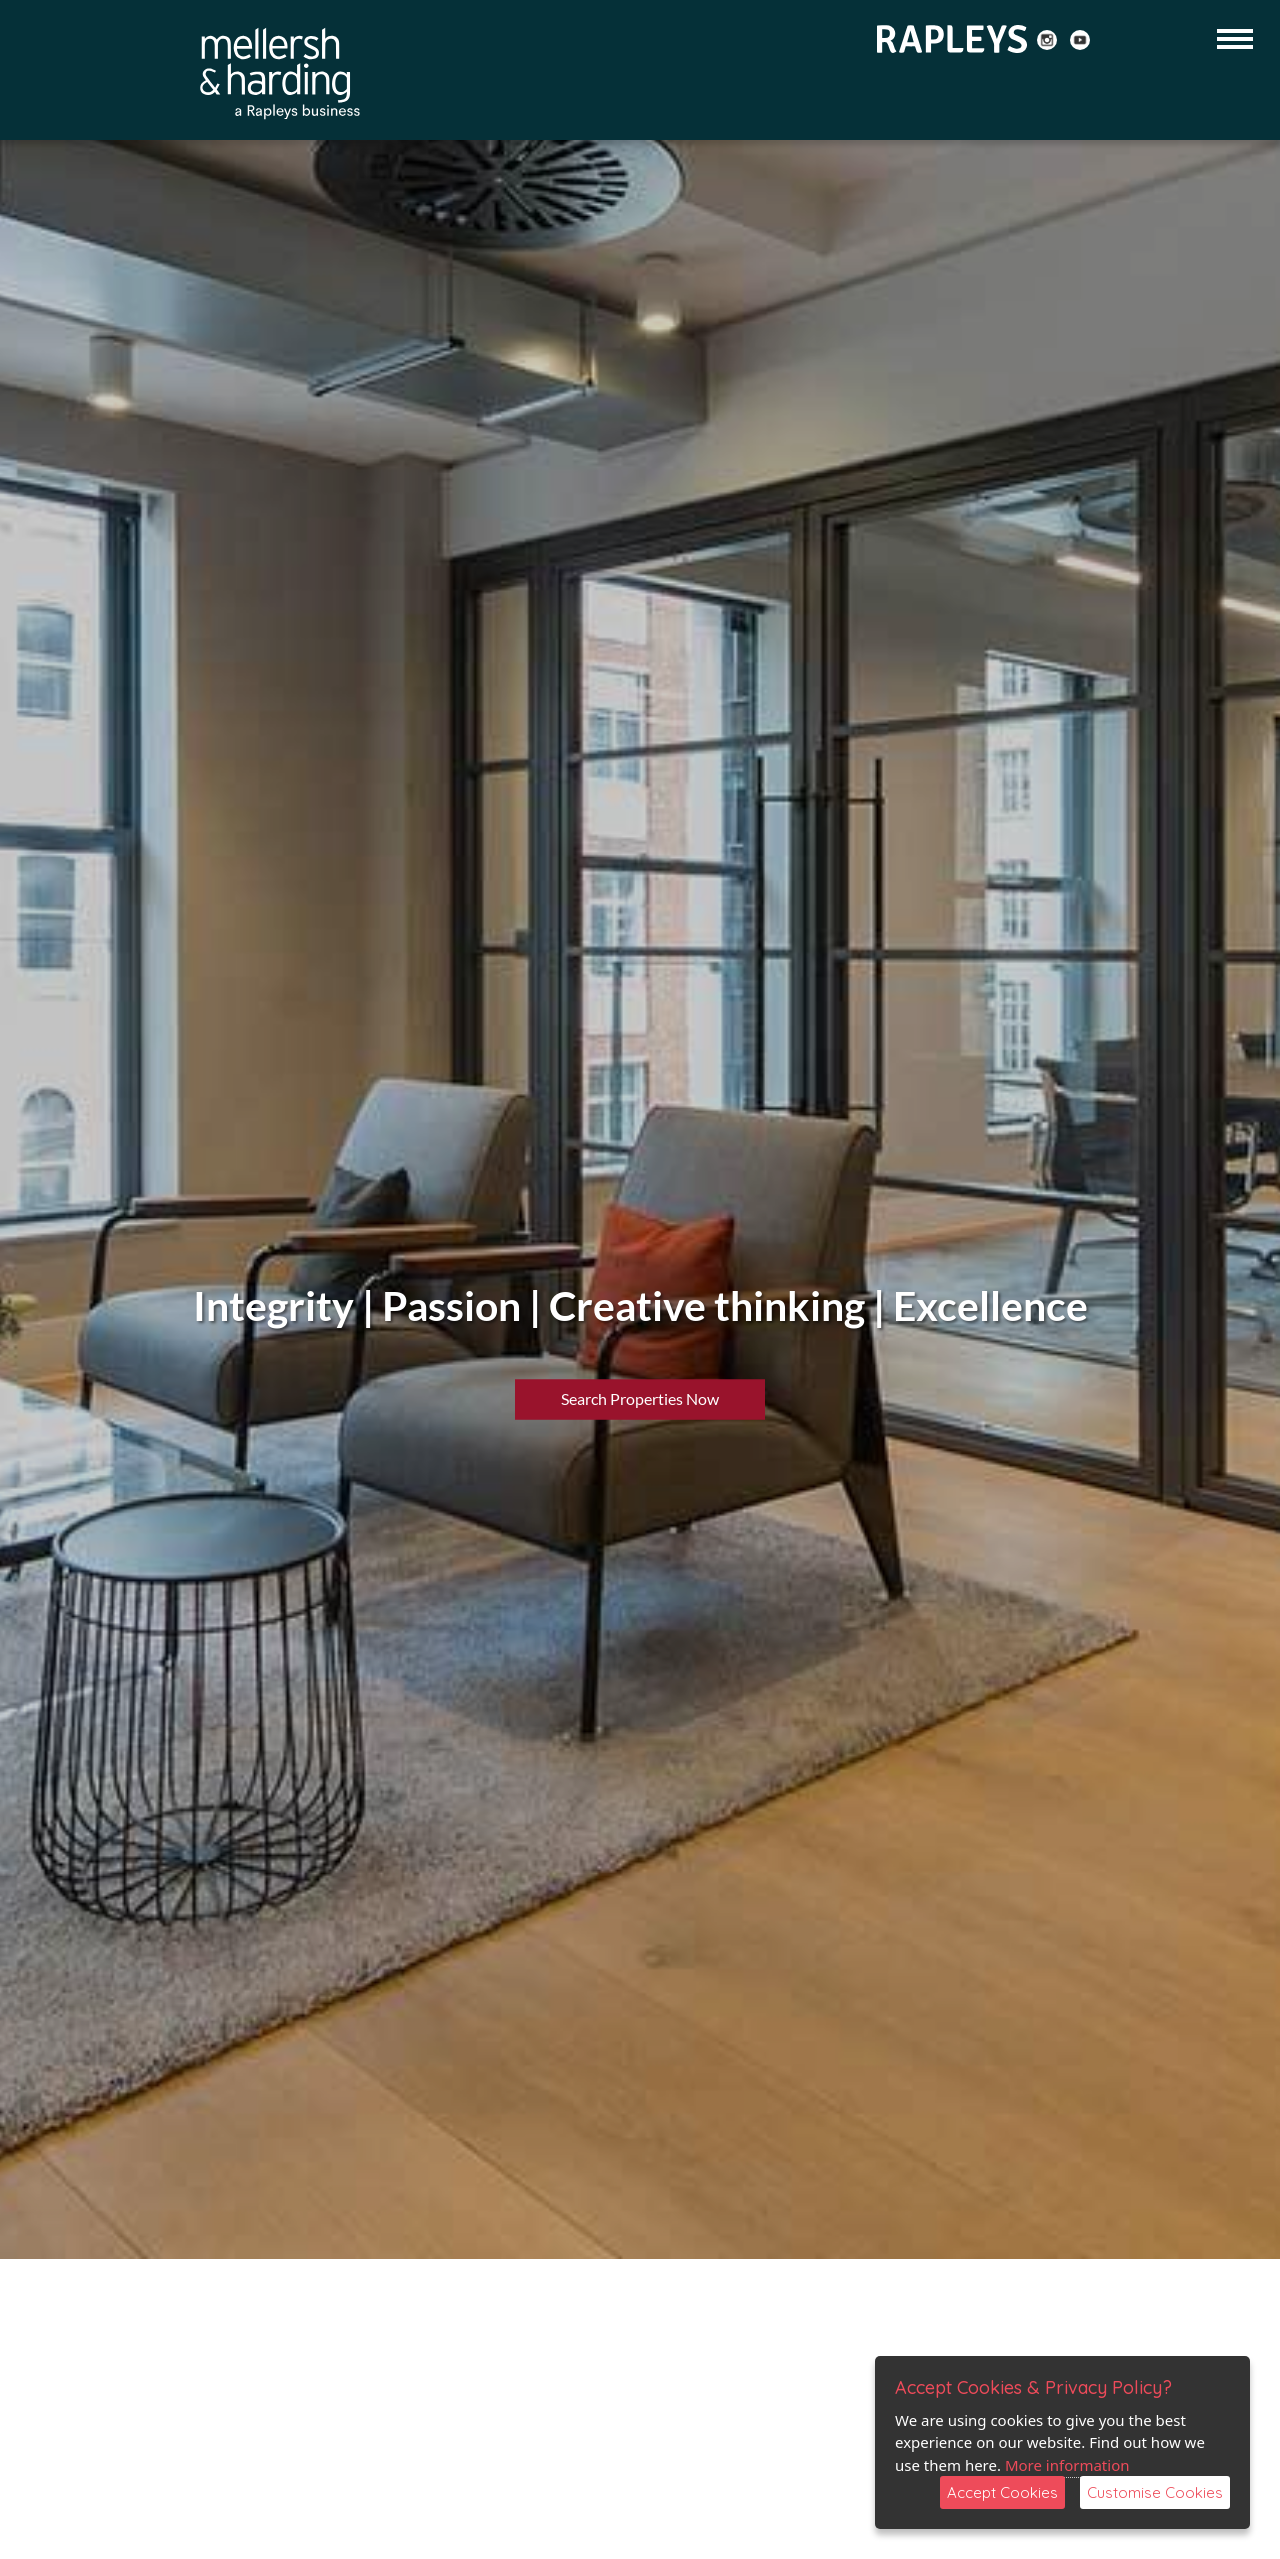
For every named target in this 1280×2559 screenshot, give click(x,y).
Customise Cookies (1155, 2492)
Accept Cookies (1002, 2492)
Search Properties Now (640, 1397)
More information (1067, 2465)
